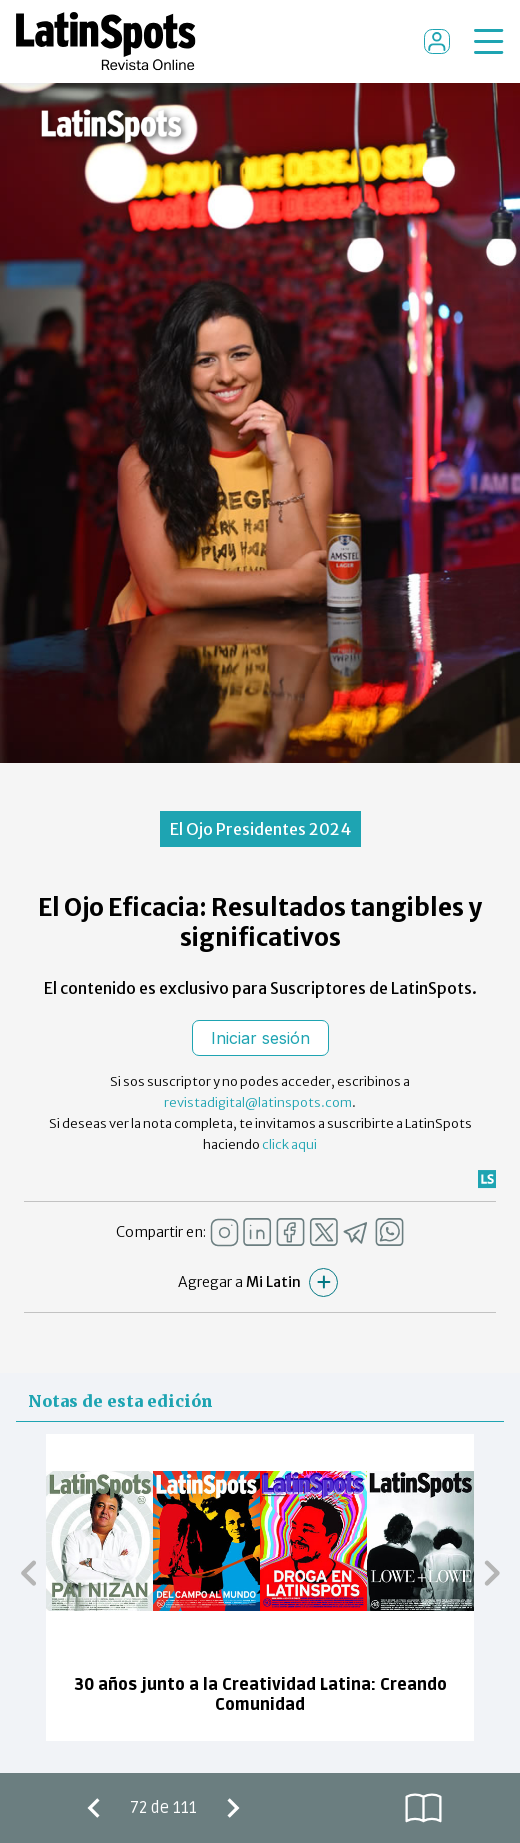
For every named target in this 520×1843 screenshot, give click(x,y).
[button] (28, 1573)
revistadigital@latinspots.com (258, 1102)
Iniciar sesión (260, 1038)
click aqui (289, 1144)
